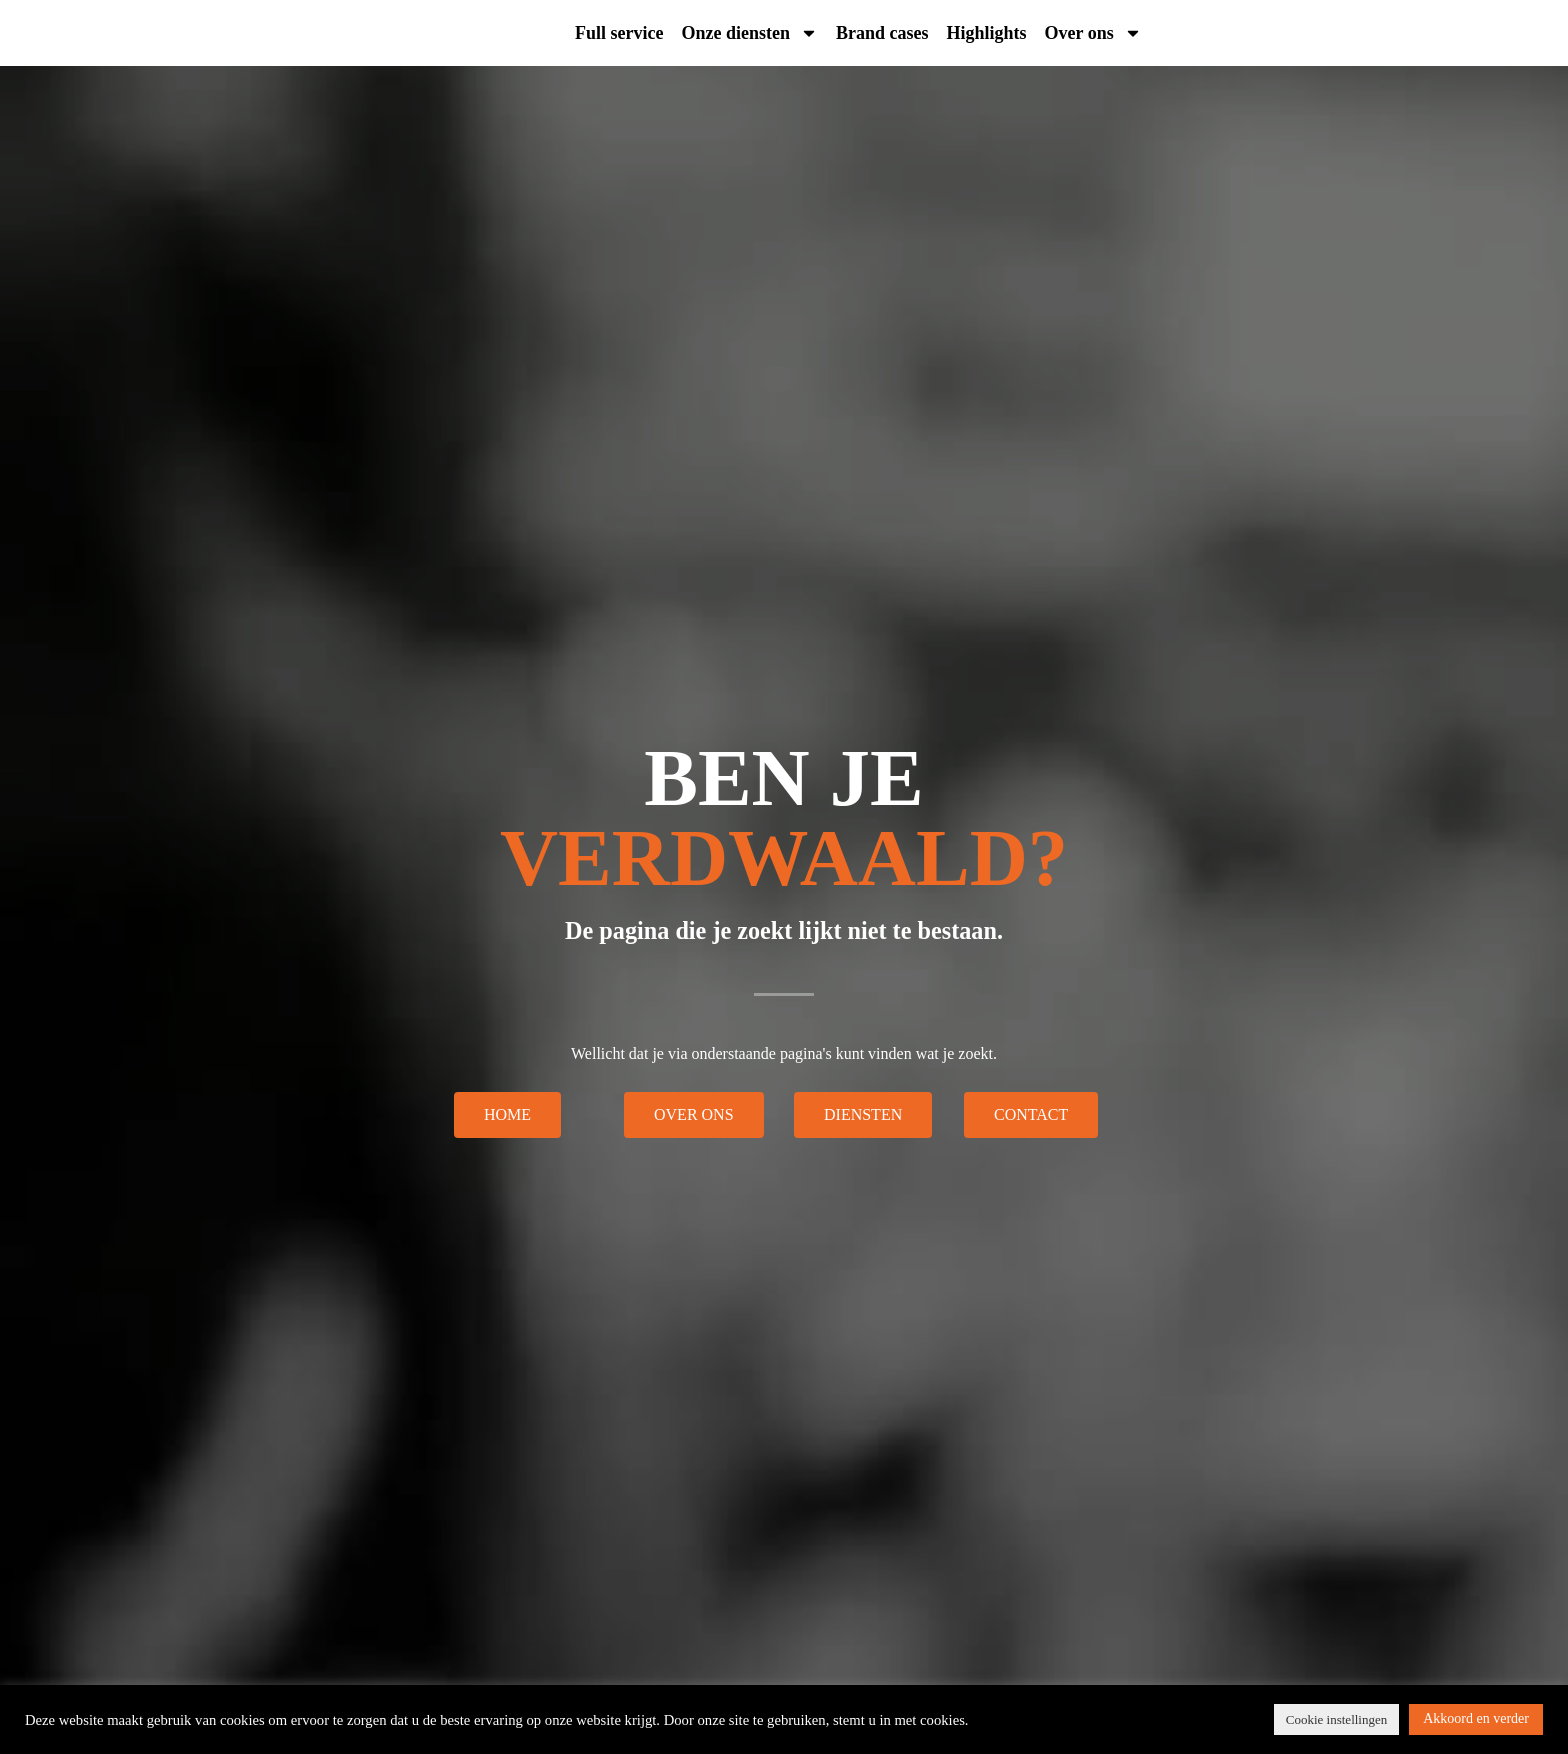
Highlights (987, 33)
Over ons (1093, 33)
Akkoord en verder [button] (1476, 1718)
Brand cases (882, 33)
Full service (619, 33)
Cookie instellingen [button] (1336, 1719)
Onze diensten (749, 33)
